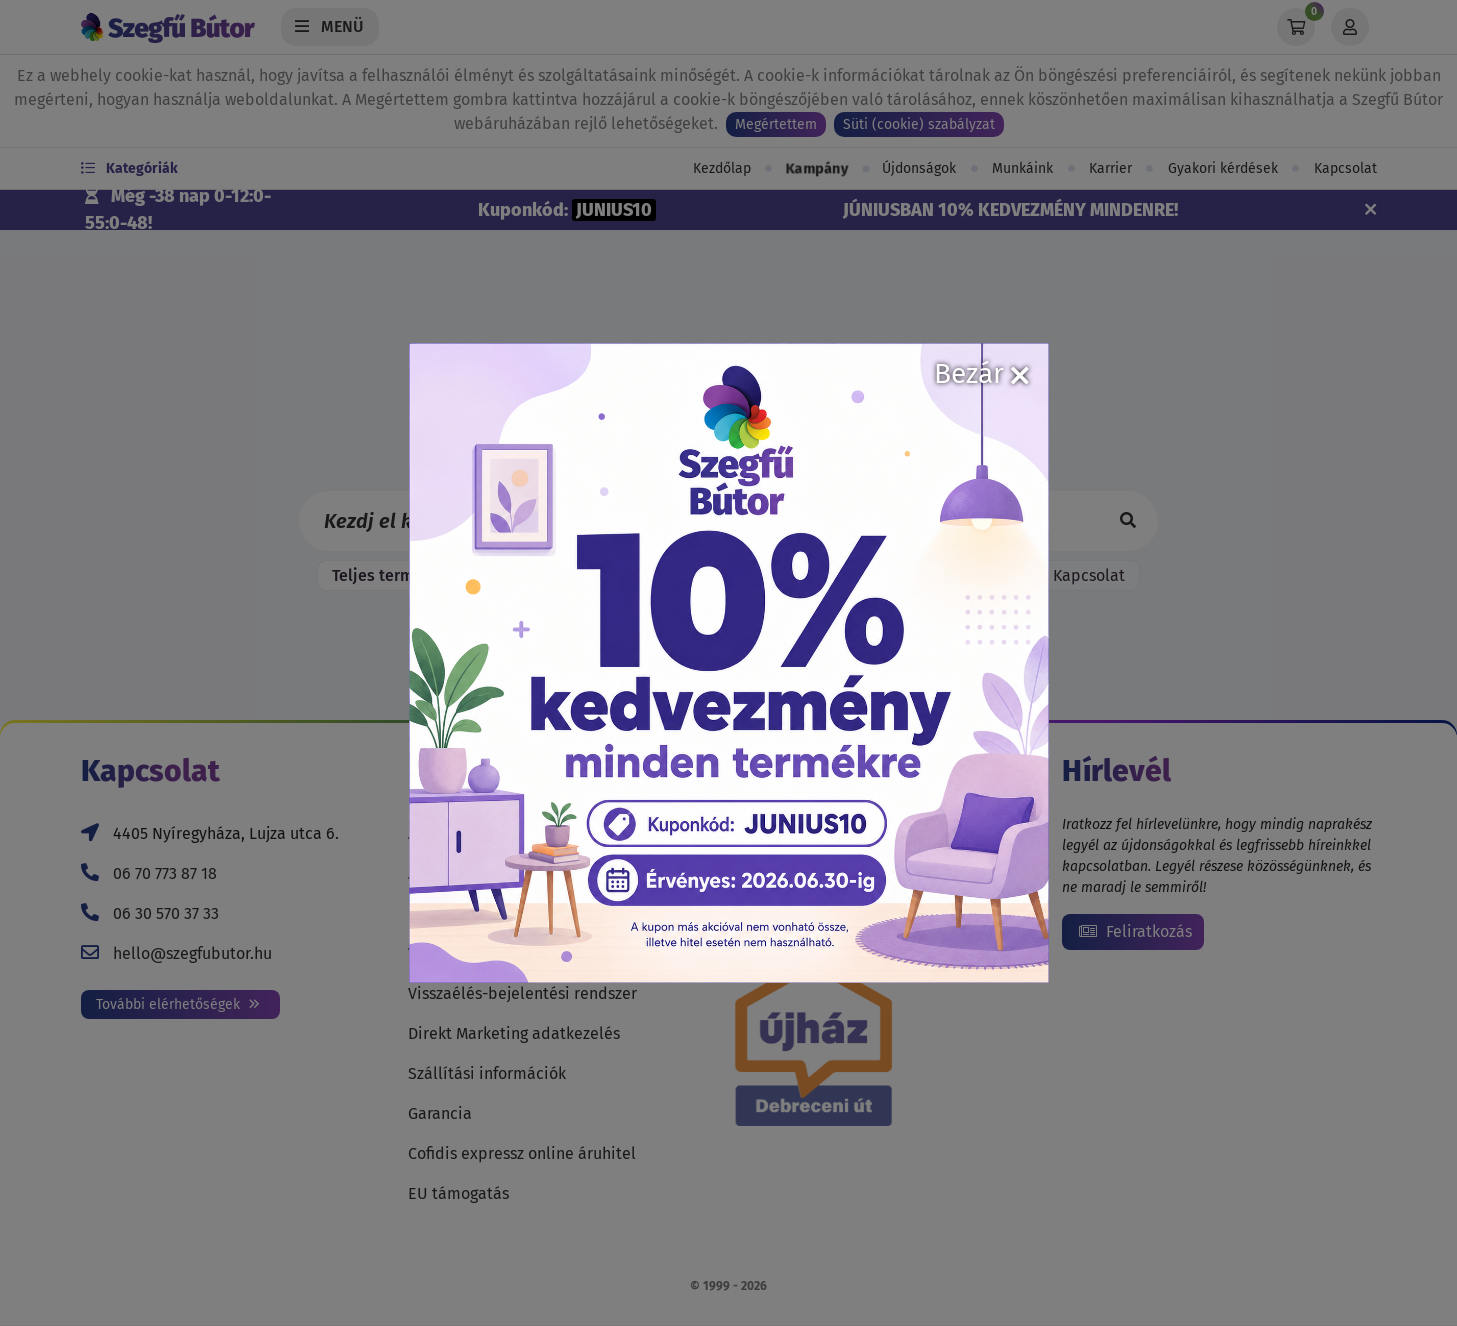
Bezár (981, 373)
